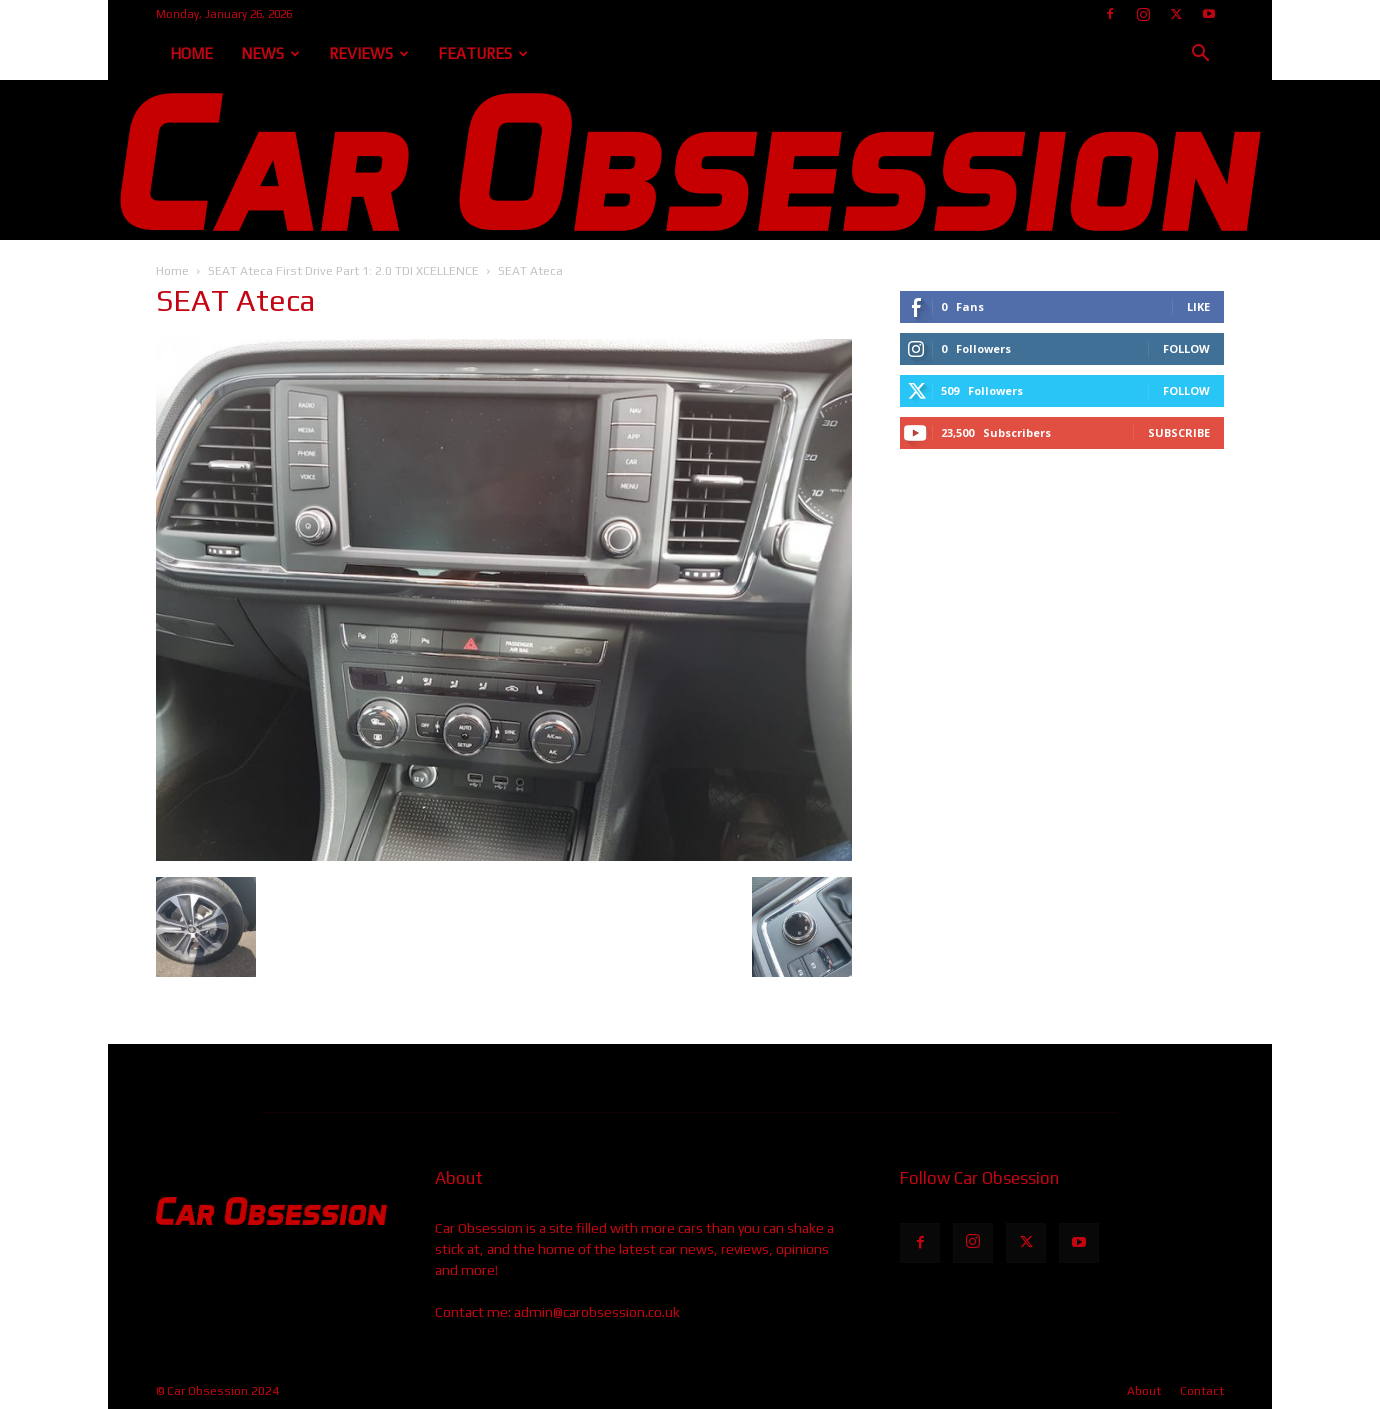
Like (1198, 306)
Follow (1186, 348)
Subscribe (1179, 432)
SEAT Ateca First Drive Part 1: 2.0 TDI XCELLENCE (343, 271)
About (1144, 1391)
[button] (1200, 55)
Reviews (369, 53)
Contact (1202, 1391)
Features (483, 53)
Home (191, 53)
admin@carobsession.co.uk (597, 1312)
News (270, 53)
